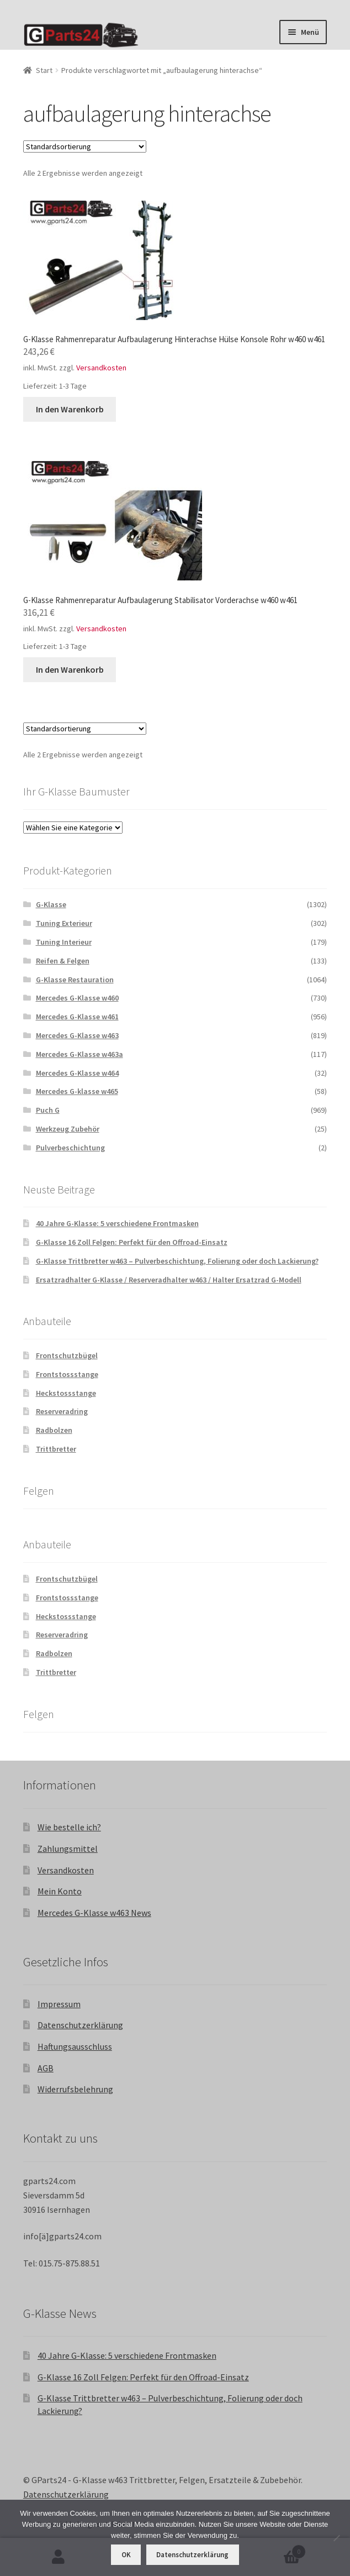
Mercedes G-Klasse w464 (77, 1073)
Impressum (59, 2003)
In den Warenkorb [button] (70, 409)
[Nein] (336, 2537)
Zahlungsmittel (68, 1848)
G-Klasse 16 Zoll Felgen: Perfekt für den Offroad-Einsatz (131, 1242)
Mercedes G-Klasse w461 (77, 1017)
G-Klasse (51, 904)
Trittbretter (56, 1449)
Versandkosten (101, 368)
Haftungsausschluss (75, 2046)
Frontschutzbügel (67, 1355)
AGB (46, 2068)
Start (44, 70)
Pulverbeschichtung (70, 1148)
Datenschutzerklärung (80, 2024)
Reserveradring (62, 1411)
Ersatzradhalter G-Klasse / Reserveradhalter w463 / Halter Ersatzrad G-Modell (168, 1280)
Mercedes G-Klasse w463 (77, 1035)
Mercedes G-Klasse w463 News (94, 1912)
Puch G (48, 1110)
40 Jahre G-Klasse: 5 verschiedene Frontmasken (117, 1223)
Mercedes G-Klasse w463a (79, 1054)
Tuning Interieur (64, 942)
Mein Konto (60, 1891)
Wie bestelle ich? (69, 1826)
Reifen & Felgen (62, 961)
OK (126, 2554)
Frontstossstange (67, 1374)
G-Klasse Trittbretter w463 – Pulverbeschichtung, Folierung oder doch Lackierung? (177, 1261)
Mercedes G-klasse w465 (77, 1091)
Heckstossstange (66, 1393)
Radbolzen (54, 1430)
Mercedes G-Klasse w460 (77, 998)
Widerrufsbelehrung (75, 2089)
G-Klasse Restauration (75, 980)
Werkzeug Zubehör (67, 1129)
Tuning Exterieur (64, 923)
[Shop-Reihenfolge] (84, 146)
